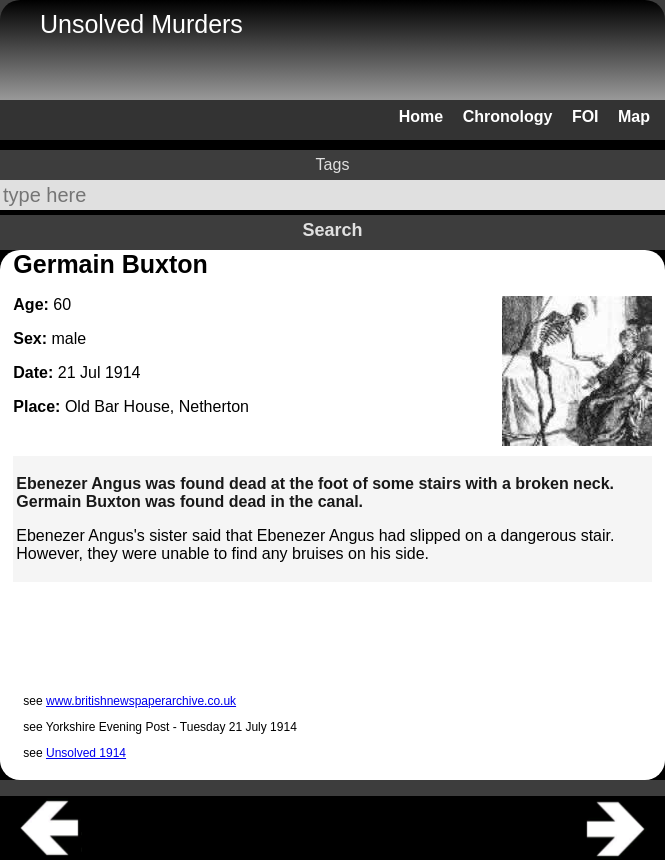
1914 (123, 372)
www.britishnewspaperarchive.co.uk (141, 701)
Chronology (508, 116)
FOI (585, 116)
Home (421, 116)
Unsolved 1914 (86, 753)
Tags (333, 164)
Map (634, 116)
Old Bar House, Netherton (157, 406)
